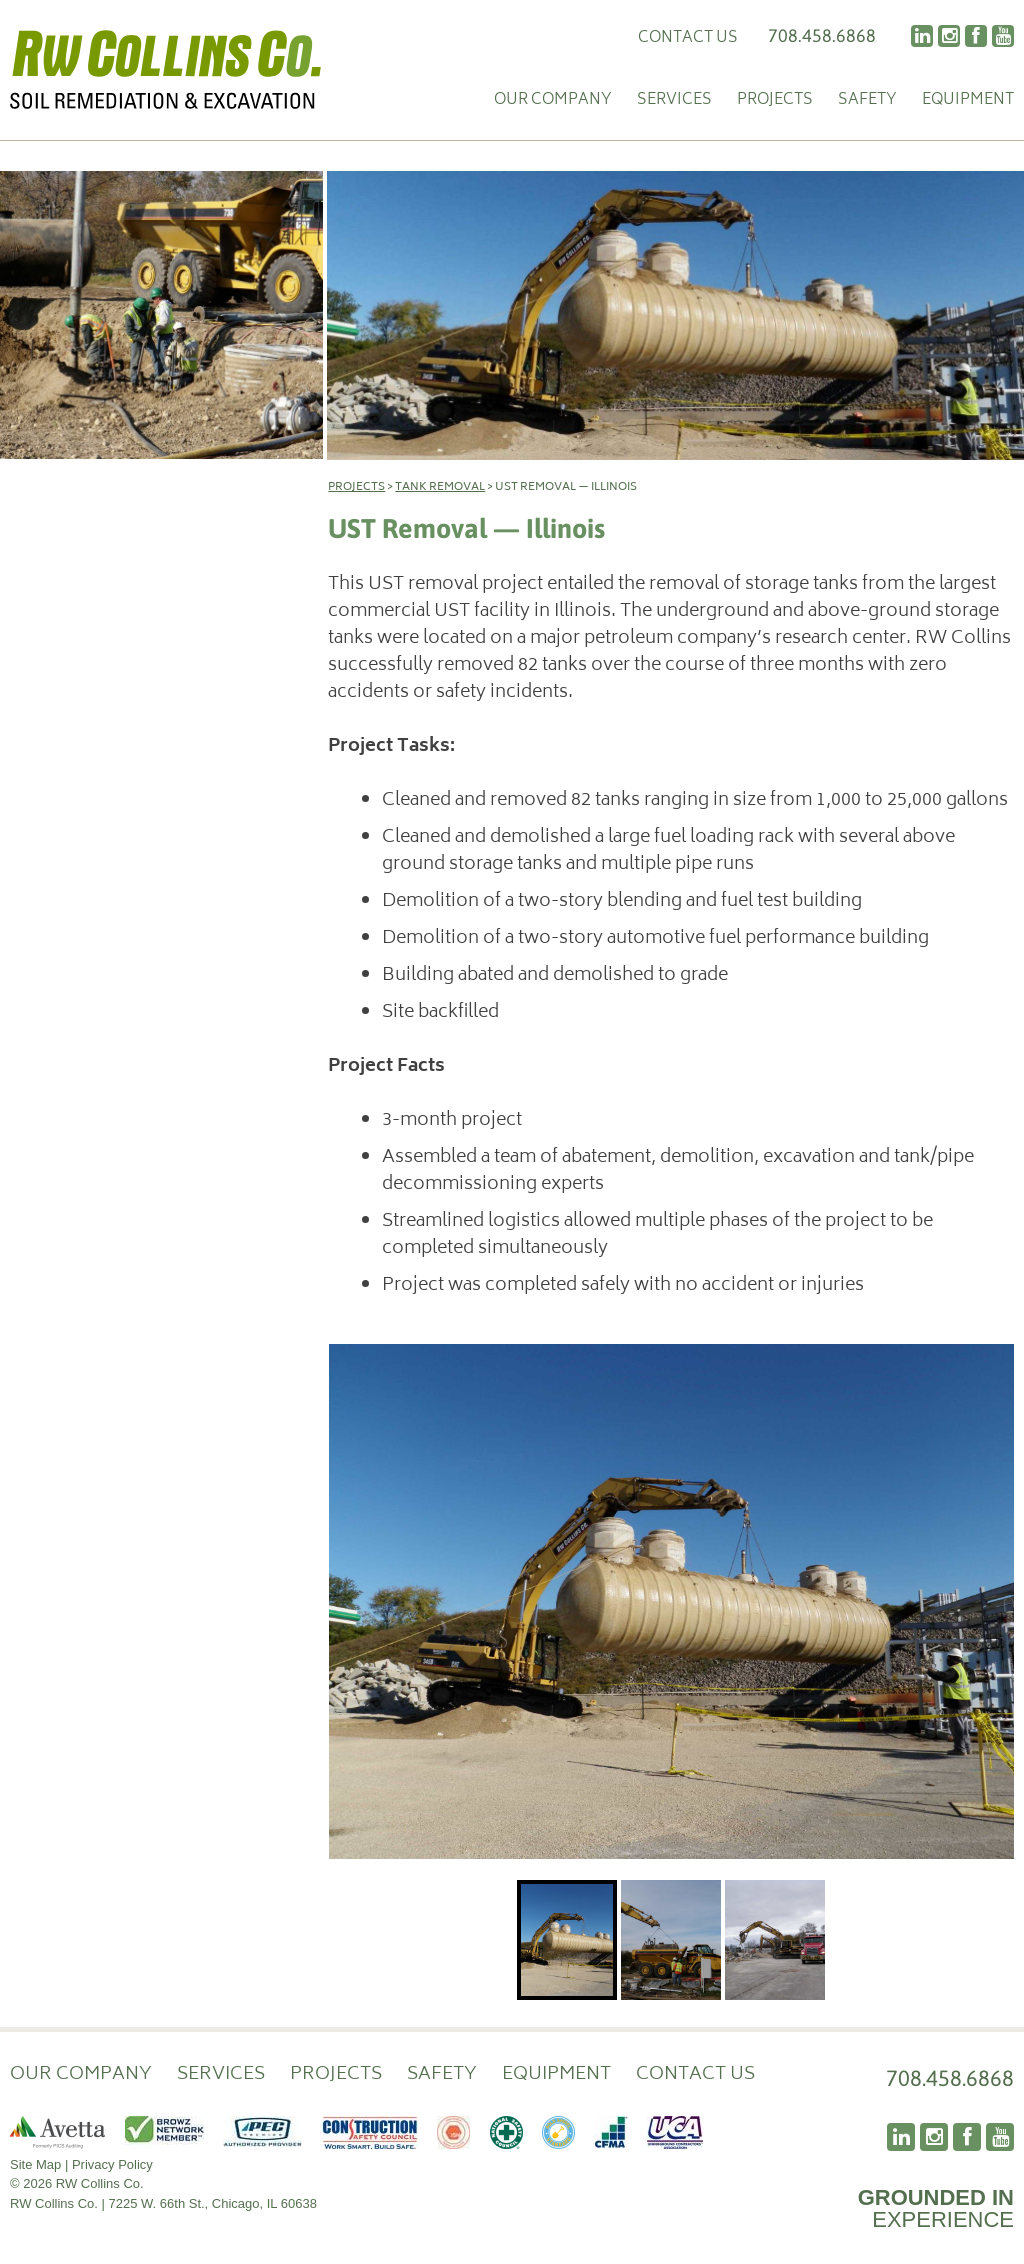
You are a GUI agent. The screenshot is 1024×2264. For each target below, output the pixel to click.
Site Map (35, 2164)
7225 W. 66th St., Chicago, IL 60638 (213, 2203)
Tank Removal (440, 487)
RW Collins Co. (166, 70)
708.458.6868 (822, 35)
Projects (775, 101)
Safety (867, 101)
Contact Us (688, 38)
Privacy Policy (112, 2164)
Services (674, 101)
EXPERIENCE (936, 2208)
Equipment (968, 101)
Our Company (553, 101)
